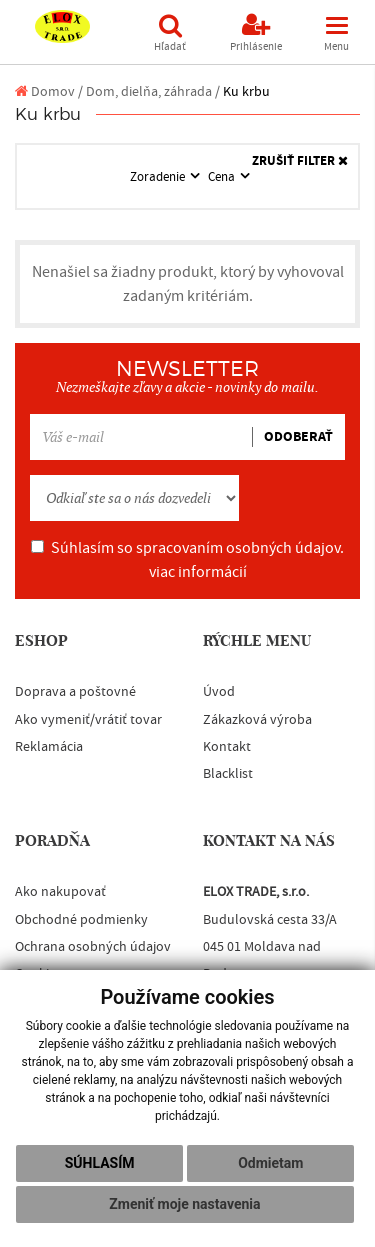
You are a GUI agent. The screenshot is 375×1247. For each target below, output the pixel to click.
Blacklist (228, 774)
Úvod (219, 692)
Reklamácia (49, 747)
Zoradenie (159, 177)
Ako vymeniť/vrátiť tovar (88, 720)
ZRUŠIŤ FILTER (300, 161)
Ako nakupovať (60, 892)
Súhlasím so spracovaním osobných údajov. (187, 560)
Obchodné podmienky (81, 920)
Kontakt (227, 747)
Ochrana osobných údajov (93, 947)
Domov (45, 91)
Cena (223, 177)
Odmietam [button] (270, 1163)
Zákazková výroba (257, 720)
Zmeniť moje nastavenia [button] (184, 1204)
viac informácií (198, 572)
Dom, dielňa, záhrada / (153, 91)
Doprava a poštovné (75, 692)
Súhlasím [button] (100, 1163)
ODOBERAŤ (298, 437)
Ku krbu (246, 91)
